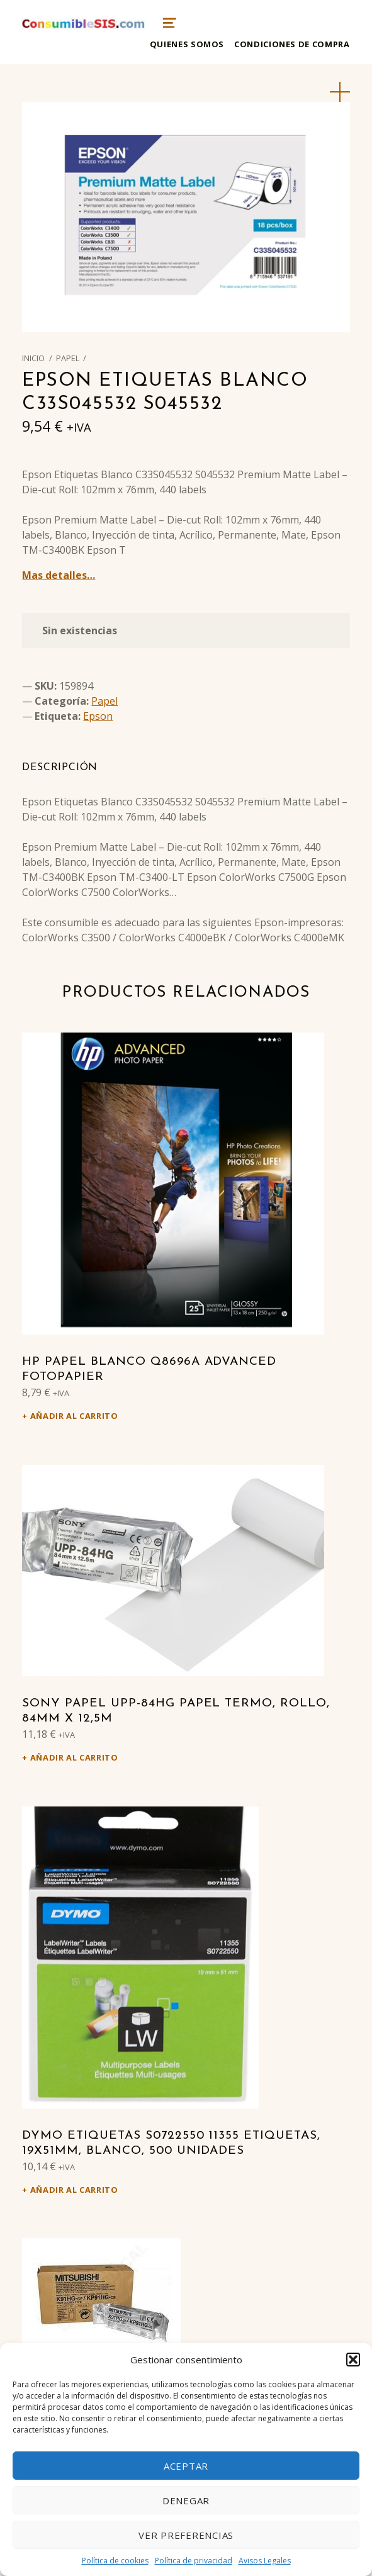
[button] (353, 2359)
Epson (98, 716)
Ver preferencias (186, 2535)
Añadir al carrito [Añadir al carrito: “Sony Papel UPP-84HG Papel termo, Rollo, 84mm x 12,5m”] (74, 1757)
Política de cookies (115, 2560)
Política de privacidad (193, 2560)
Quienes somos (187, 44)
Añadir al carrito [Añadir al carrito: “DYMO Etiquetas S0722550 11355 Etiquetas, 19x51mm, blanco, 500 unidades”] (74, 2189)
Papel (67, 358)
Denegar (186, 2500)
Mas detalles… (58, 575)
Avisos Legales (265, 2560)
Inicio (33, 358)
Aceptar (186, 2466)
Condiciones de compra (291, 44)
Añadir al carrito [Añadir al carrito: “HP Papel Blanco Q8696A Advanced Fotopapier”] (74, 1415)
